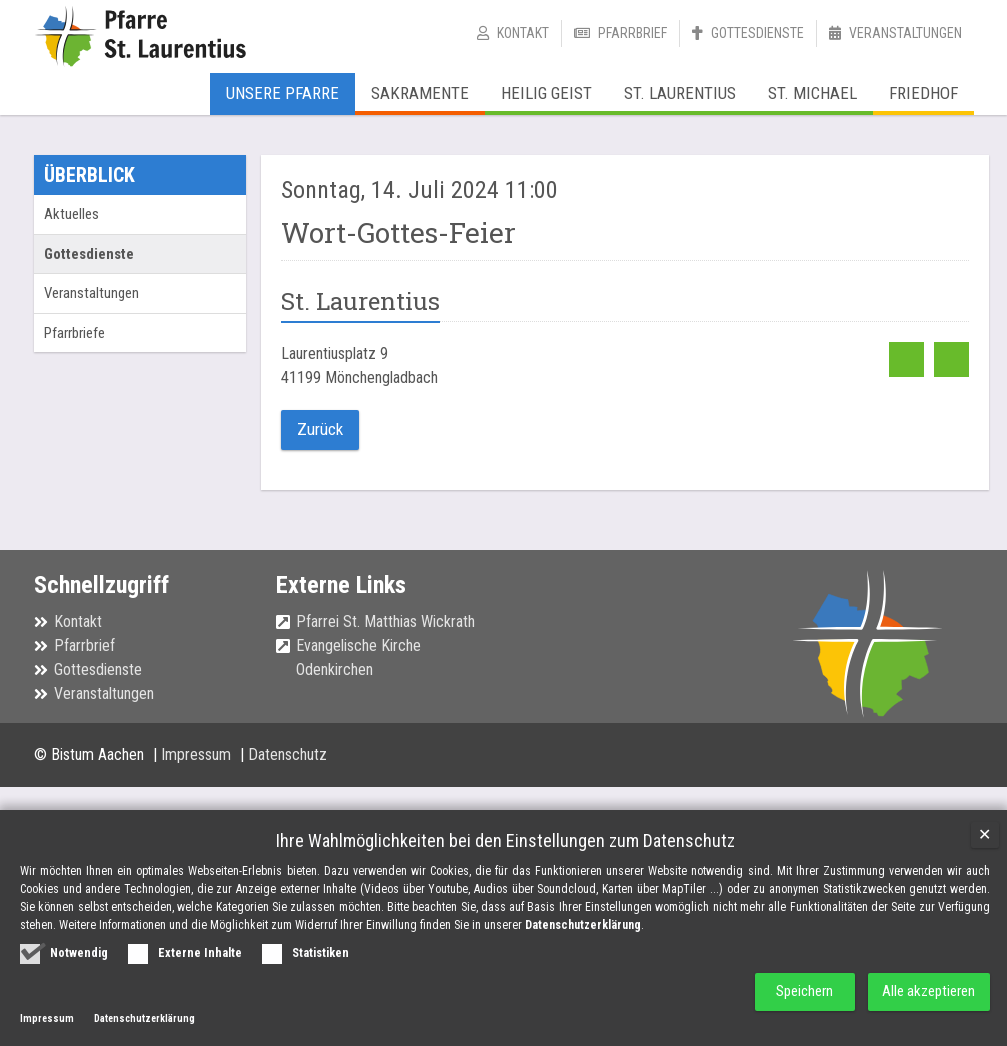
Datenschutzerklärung (583, 925)
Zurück (318, 428)
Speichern (795, 992)
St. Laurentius (680, 93)
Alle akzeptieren (927, 992)
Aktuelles (71, 214)
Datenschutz (287, 753)
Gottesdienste (757, 33)
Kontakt (523, 33)
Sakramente (420, 93)
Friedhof (923, 93)
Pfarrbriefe (74, 333)
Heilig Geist (546, 93)
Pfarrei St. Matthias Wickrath (385, 619)
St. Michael (812, 93)
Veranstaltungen (905, 33)
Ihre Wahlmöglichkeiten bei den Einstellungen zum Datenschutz (505, 840)
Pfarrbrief (632, 33)
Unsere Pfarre (282, 93)
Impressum (198, 753)
